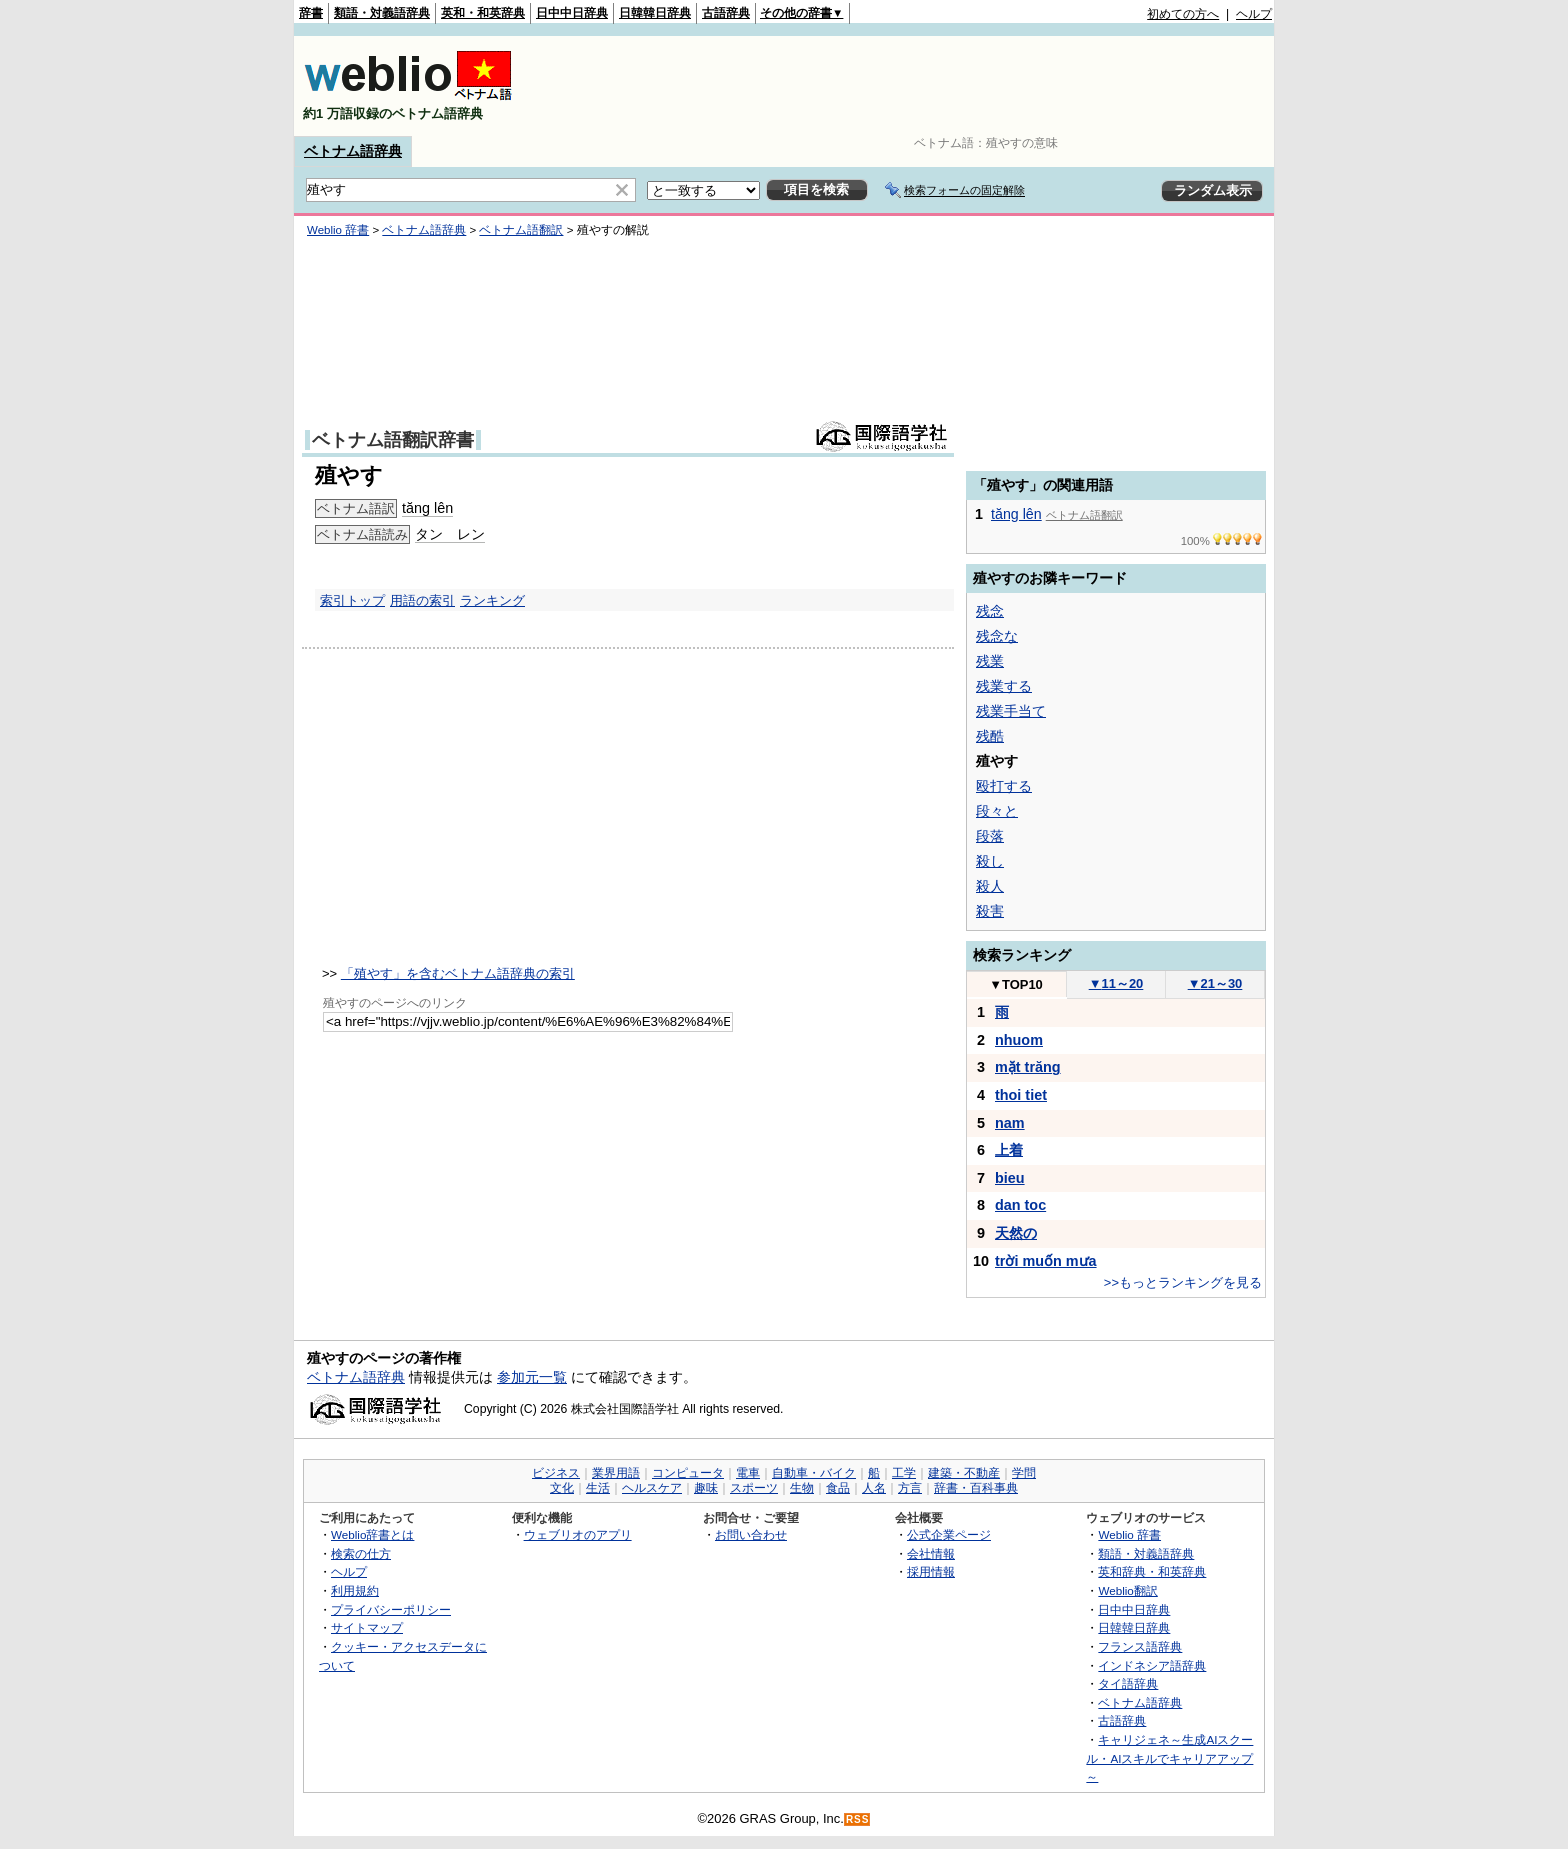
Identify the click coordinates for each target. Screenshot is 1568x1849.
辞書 (311, 13)
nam (1010, 1123)
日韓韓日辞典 (655, 13)
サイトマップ (367, 1627)
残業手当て (1011, 711)
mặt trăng (1028, 1067)
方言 (910, 1488)
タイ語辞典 (1128, 1683)
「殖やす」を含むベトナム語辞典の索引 (458, 973)
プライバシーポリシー (391, 1609)
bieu (1010, 1178)
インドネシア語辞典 (1152, 1665)
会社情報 (931, 1553)
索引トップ (352, 600)
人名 (874, 1488)
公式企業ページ (949, 1534)
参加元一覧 (532, 1377)
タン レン (450, 534)
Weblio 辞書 (338, 230)
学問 (1024, 1473)
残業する (1004, 686)
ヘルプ (1254, 14)
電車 (748, 1473)
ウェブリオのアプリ (578, 1534)
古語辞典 (726, 13)
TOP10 (1016, 984)
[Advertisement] (908, 86)
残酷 (990, 736)
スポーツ (754, 1488)
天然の (1016, 1233)
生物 (802, 1488)
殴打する (1004, 786)
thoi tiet (1021, 1095)
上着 (1009, 1150)
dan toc (1020, 1205)
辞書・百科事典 (976, 1488)
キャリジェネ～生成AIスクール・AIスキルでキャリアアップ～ (1169, 1758)
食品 (838, 1488)
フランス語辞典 (1140, 1646)
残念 (990, 611)
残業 (990, 661)
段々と (997, 811)
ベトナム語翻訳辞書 (393, 440)
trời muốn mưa (1046, 1261)
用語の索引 (422, 600)
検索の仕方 (361, 1553)
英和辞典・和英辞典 (1152, 1571)
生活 (598, 1488)
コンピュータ (688, 1473)
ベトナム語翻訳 (521, 230)
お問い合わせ (751, 1534)
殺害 (990, 911)
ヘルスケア (652, 1488)
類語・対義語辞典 (382, 13)
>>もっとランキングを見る (1183, 1282)
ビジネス (556, 1473)
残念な (997, 636)
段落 (990, 836)
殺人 (990, 886)
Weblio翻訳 (1127, 1590)
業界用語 (616, 1473)
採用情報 (931, 1571)
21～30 (1215, 983)
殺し (990, 861)
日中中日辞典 (572, 13)
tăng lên (427, 508)
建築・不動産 (964, 1473)
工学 (904, 1473)
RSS (858, 1819)
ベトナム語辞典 (353, 151)
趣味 (706, 1488)
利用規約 (355, 1590)
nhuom (1019, 1040)
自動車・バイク (814, 1473)
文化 (562, 1488)
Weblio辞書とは (372, 1534)
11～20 (1116, 983)
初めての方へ (1183, 14)
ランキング (492, 600)
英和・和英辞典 (483, 13)
